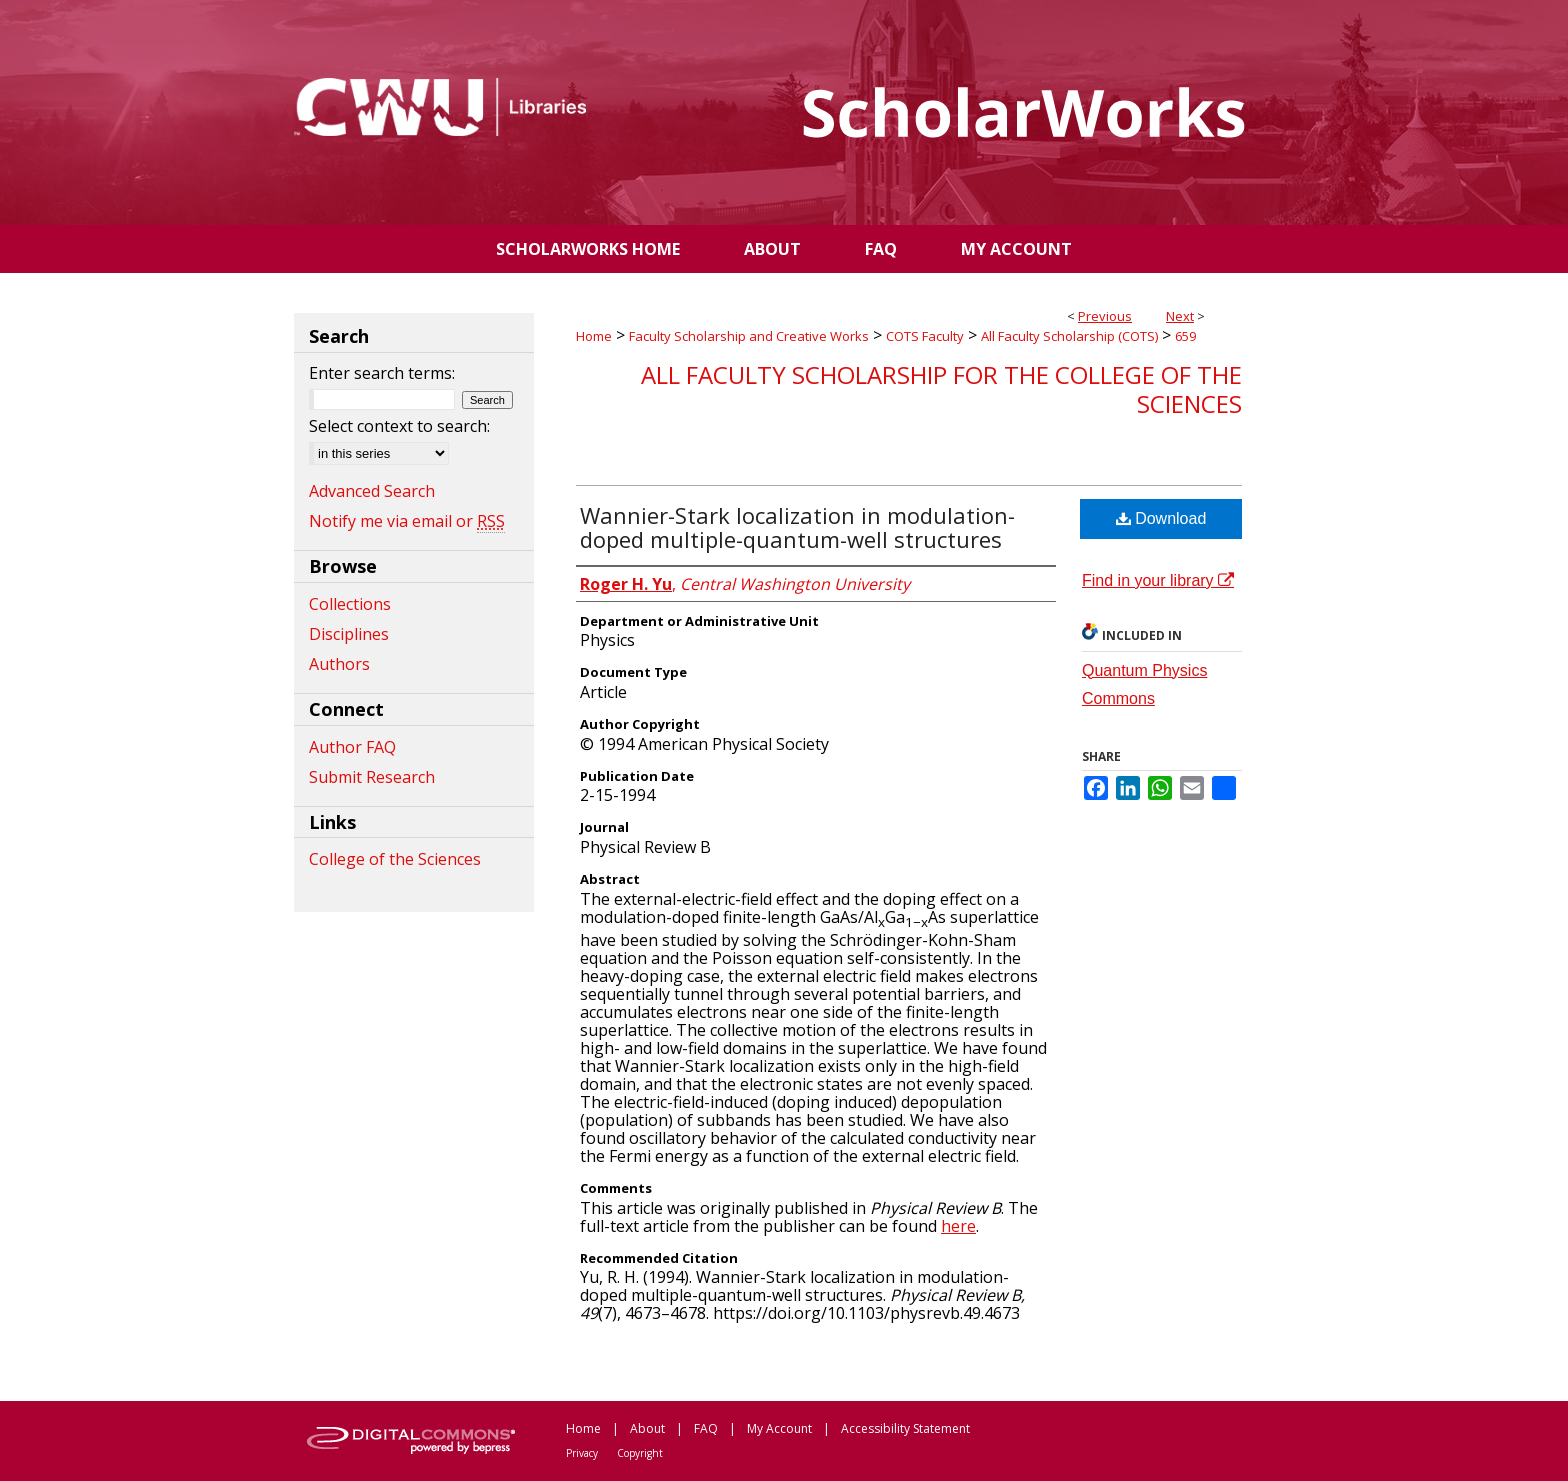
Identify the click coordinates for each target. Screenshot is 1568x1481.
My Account (779, 1428)
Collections (350, 604)
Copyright (640, 1453)
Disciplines (349, 634)
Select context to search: (399, 426)
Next (1180, 316)
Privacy (582, 1453)
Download (1161, 518)
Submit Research (372, 777)
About (647, 1428)
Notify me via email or (407, 521)
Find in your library (1158, 580)
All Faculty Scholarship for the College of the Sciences (941, 389)
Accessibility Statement (905, 1428)
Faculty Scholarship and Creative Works (749, 336)
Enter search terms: (382, 373)
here (958, 1226)
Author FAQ (352, 747)
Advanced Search (372, 491)
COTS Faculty (925, 336)
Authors (339, 664)
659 (1185, 336)
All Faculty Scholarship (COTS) (1069, 336)
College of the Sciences (395, 859)
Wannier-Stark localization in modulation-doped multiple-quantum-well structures (797, 527)
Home (594, 336)
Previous (1105, 316)
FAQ (706, 1428)
